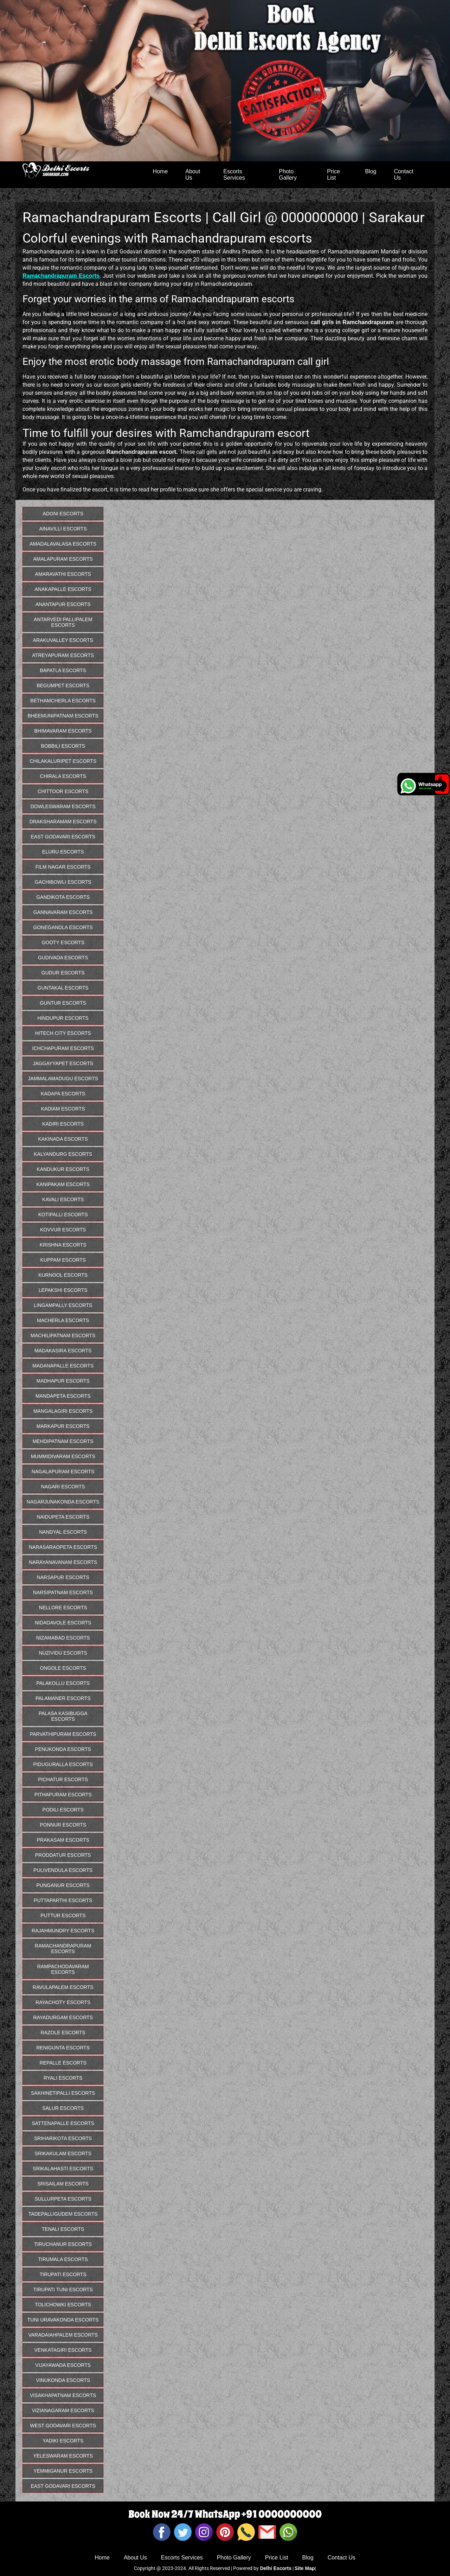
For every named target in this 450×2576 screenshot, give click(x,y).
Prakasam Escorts (63, 1840)
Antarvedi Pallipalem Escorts (63, 622)
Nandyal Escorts (63, 1532)
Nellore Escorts (63, 1607)
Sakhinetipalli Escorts (63, 2093)
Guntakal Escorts (63, 988)
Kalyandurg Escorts (63, 1154)
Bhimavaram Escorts (63, 731)
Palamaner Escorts (63, 1698)
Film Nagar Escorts (63, 867)
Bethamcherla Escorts (63, 700)
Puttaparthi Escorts (63, 1900)
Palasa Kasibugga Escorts (63, 1716)
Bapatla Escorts (63, 670)
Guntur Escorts (63, 1003)
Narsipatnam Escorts (63, 1592)
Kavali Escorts (63, 1199)
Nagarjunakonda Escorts (63, 1502)
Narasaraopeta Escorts (63, 1547)
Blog (370, 171)
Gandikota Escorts (63, 897)
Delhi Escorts (275, 2568)
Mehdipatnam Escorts (63, 1441)
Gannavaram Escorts (63, 912)
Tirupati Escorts (63, 2274)
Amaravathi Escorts (63, 574)
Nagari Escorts (63, 1486)
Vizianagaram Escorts (63, 2410)
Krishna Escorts (63, 1245)
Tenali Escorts (63, 2229)
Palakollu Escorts (63, 1683)
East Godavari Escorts (63, 836)
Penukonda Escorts (63, 1749)
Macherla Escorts (63, 1320)
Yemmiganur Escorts (62, 2471)
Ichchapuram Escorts (63, 1048)
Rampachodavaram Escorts (63, 1969)
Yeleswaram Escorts (63, 2456)
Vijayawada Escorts (63, 2365)
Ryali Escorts (63, 2078)
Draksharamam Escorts (63, 821)
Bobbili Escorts (63, 746)
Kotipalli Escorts (63, 1214)
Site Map (305, 2568)
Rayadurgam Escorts (63, 2017)
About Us (192, 174)
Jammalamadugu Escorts (63, 1078)
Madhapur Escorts (62, 1381)
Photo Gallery (288, 174)
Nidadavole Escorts (63, 1622)
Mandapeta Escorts (63, 1396)
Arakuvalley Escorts (63, 640)
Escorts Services (234, 174)
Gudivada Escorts (63, 957)
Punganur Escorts (62, 1885)
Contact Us (403, 174)
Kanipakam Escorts (63, 1184)
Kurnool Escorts (63, 1275)
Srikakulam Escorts (62, 2153)
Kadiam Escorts (63, 1109)
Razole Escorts (63, 2032)
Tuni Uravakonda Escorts (63, 2320)
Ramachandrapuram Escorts (63, 1948)
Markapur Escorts (63, 1426)
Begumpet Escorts (63, 685)
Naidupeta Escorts (63, 1517)
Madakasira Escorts (62, 1350)
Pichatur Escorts (63, 1779)
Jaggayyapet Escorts (63, 1063)
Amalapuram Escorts (63, 559)
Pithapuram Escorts (63, 1794)
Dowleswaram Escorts (63, 806)
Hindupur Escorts (63, 1018)
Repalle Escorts (63, 2063)
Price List (333, 174)
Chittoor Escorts (63, 791)
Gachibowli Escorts (63, 882)
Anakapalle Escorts (63, 589)
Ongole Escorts (63, 1668)
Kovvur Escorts (63, 1229)
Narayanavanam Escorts (63, 1562)
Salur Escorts (63, 2108)
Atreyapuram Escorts (63, 655)
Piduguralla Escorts (63, 1764)
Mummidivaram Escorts (63, 1456)
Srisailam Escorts (63, 2184)
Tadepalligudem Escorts (63, 2214)
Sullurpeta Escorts (63, 2199)
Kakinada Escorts (63, 1139)
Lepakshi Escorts (63, 1290)
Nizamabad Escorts (63, 1638)
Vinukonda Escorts (63, 2380)
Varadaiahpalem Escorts (63, 2335)
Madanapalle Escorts (63, 1365)
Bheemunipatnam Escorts (62, 716)
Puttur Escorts (62, 1915)
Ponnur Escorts (63, 1825)
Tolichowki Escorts (63, 2304)
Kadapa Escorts (63, 1093)
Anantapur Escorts (63, 604)
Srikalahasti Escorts (63, 2168)
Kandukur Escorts (63, 1169)
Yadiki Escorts (63, 2440)
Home (160, 171)
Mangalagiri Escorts (63, 1411)
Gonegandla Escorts (63, 927)
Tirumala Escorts (63, 2259)
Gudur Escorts (63, 972)
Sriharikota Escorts (63, 2138)
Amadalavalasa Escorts (63, 544)
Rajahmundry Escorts (63, 1930)
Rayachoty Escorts (63, 2002)
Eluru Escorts (63, 852)
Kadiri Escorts (63, 1124)
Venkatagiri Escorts (63, 2350)
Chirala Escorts (63, 776)
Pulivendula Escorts (62, 1870)
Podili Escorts (63, 1809)
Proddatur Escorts (63, 1855)
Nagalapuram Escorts (63, 1471)
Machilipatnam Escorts (63, 1335)
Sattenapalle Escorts (63, 2123)
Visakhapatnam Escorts (63, 2395)
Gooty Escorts (62, 942)
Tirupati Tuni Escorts (63, 2289)
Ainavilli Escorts (63, 529)
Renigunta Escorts (63, 2047)
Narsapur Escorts (63, 1577)
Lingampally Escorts (63, 1305)
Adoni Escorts (63, 513)
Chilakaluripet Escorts (63, 761)
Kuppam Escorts (62, 1260)
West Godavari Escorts (63, 2425)
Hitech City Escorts (63, 1033)
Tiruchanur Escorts (63, 2244)
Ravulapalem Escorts (63, 1987)
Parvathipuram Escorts (63, 1734)
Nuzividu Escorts (63, 1653)
